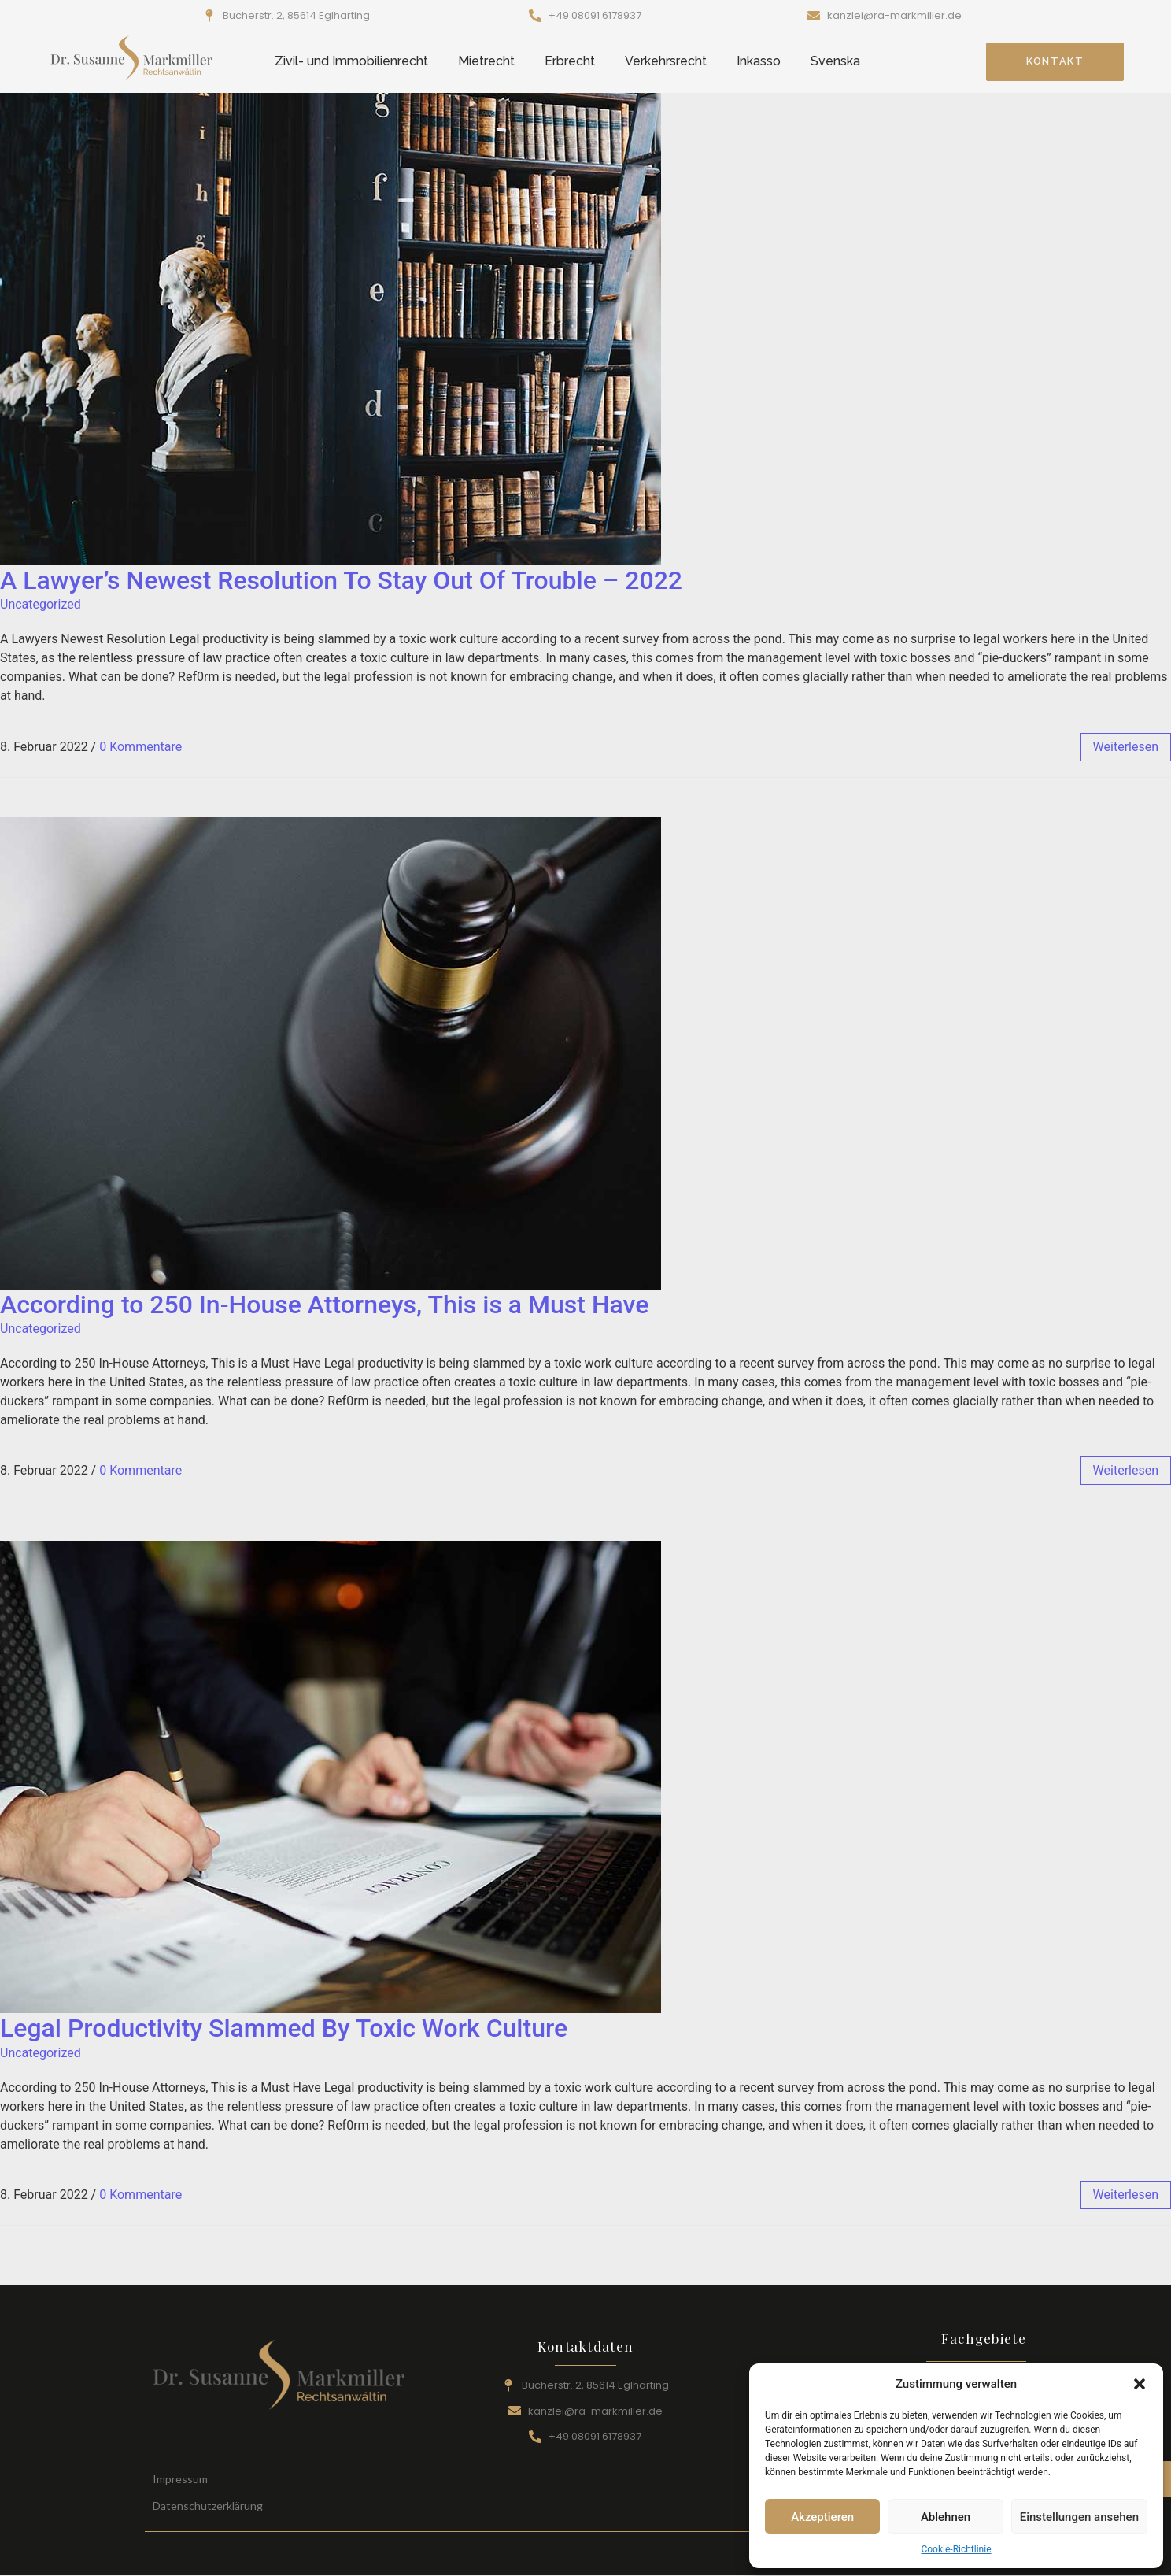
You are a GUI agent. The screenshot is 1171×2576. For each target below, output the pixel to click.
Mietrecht (486, 61)
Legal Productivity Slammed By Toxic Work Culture (283, 2028)
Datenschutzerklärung (208, 2505)
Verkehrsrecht (666, 61)
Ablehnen (945, 2517)
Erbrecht (570, 61)
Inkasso (759, 61)
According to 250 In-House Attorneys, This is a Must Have (324, 1304)
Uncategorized (40, 604)
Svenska (835, 61)
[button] (1139, 2384)
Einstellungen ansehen (1079, 2517)
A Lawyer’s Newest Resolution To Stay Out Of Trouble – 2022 (341, 580)
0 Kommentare (140, 746)
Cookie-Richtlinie (956, 2549)
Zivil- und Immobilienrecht (351, 61)
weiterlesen (1125, 746)
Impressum (180, 2478)
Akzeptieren (822, 2517)
